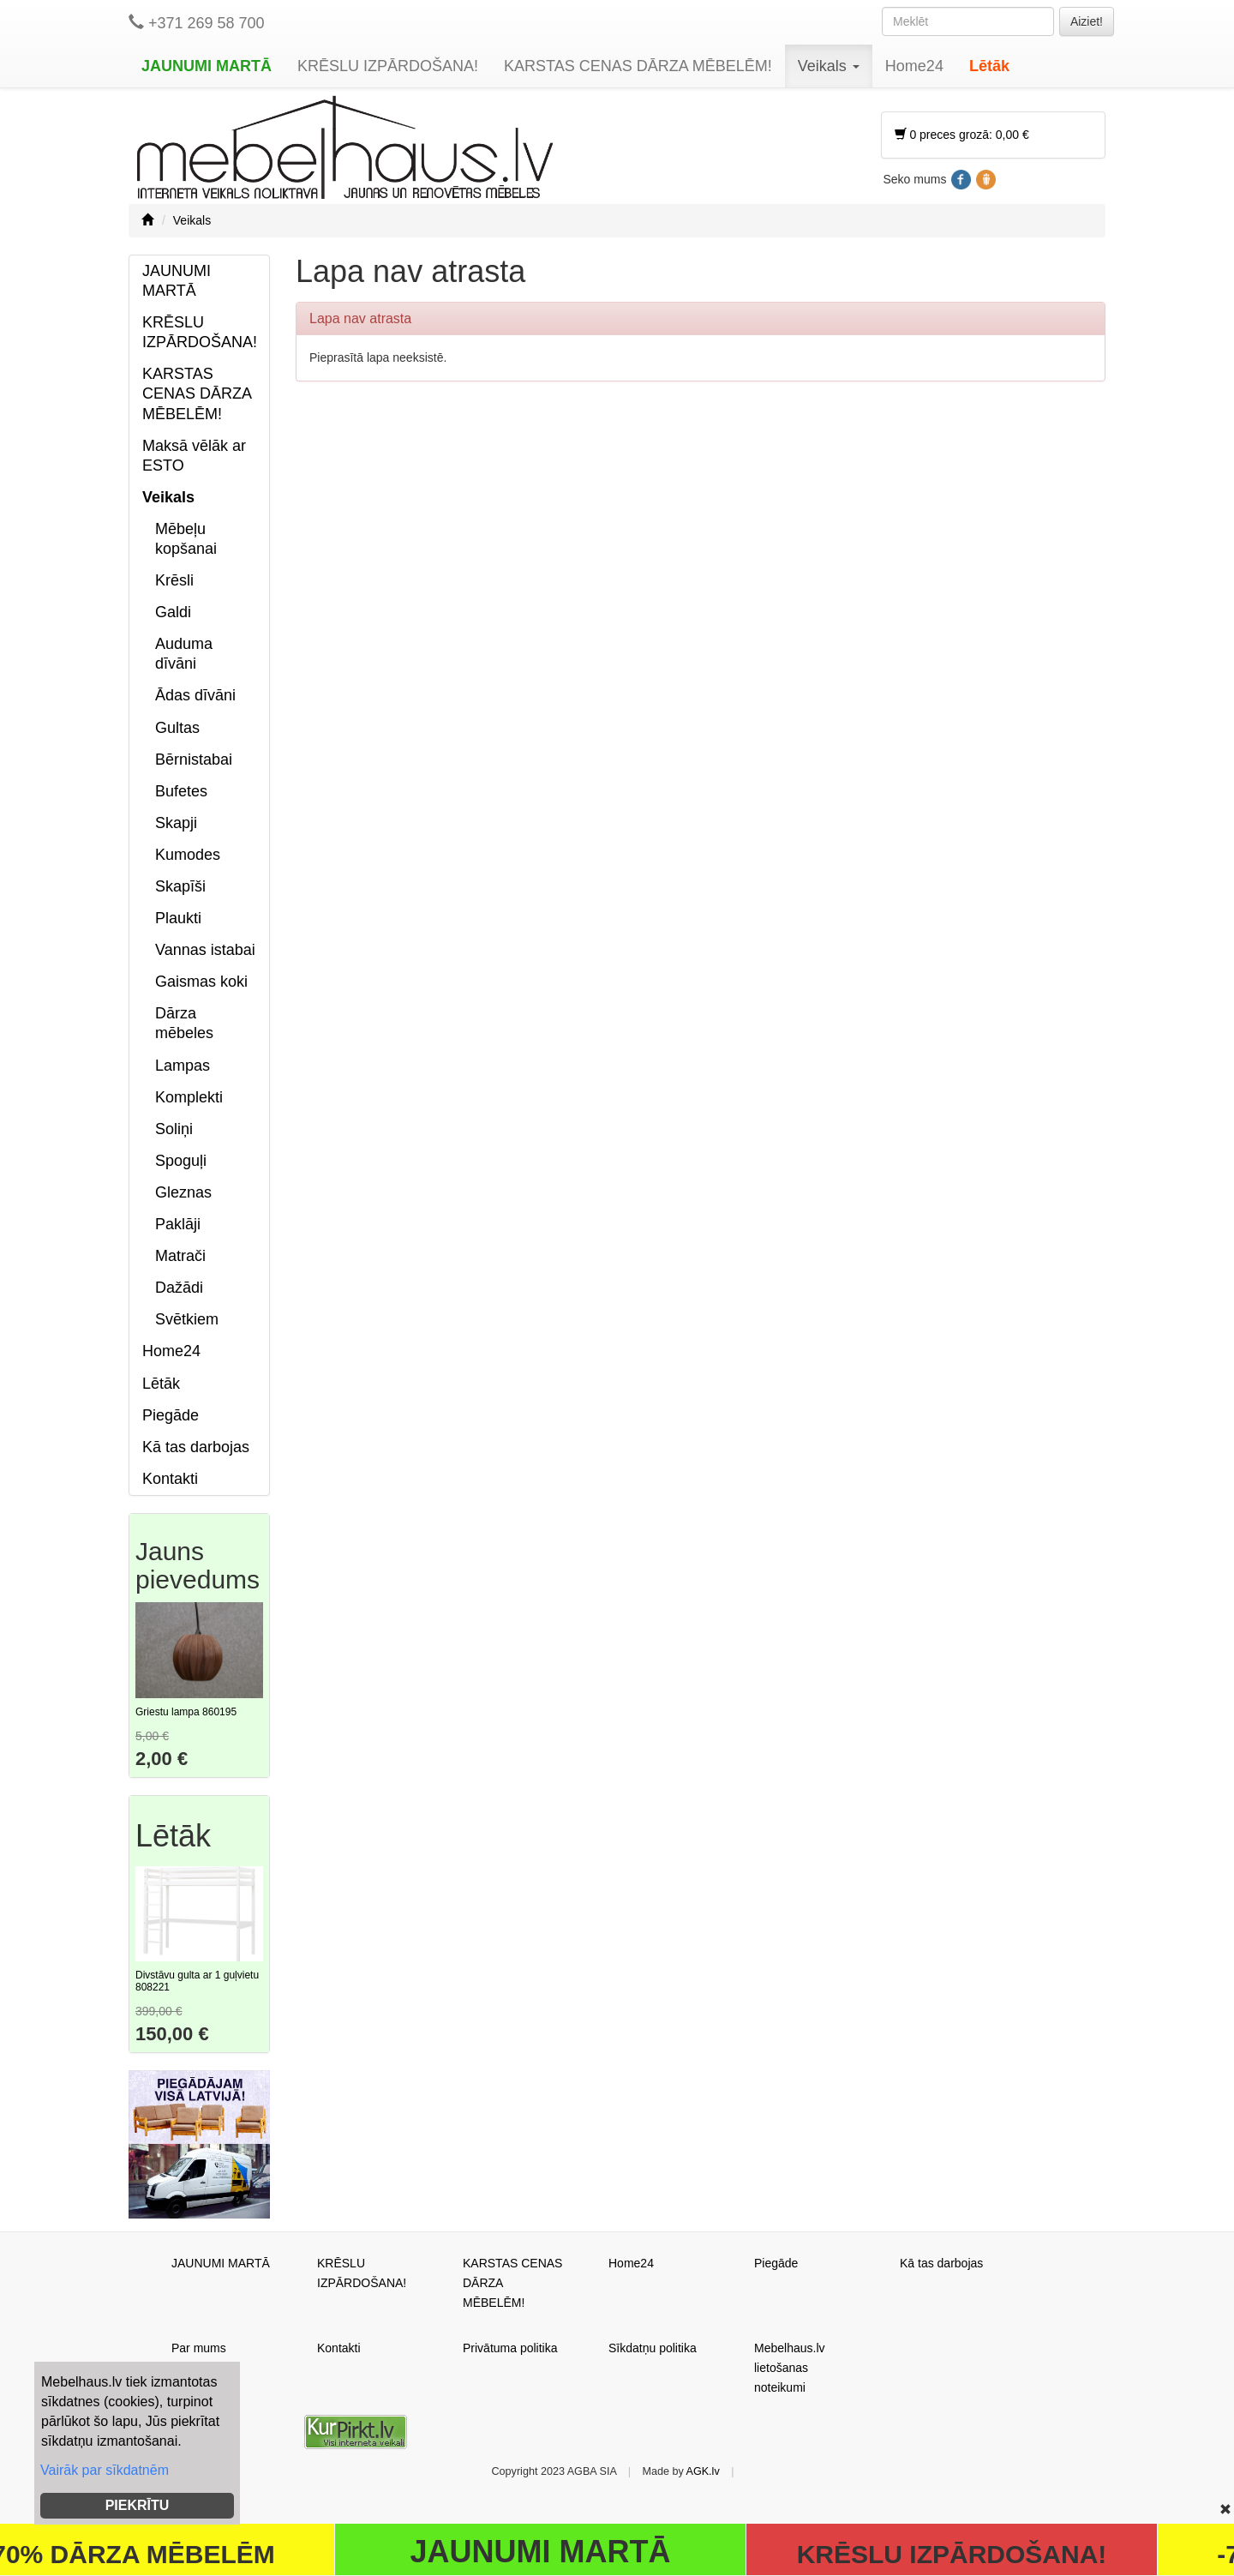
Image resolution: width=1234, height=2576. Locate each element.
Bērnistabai (193, 759)
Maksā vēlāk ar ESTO (194, 455)
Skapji (176, 823)
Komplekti (189, 1097)
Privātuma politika (510, 2348)
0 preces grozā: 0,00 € (962, 134)
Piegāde (170, 1415)
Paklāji (178, 1224)
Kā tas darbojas (195, 1447)
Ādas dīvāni (195, 695)
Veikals (829, 66)
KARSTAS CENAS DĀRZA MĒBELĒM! (638, 66)
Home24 (914, 66)
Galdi (173, 612)
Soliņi (174, 1129)
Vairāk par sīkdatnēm (104, 2470)
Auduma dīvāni (184, 653)
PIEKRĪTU (137, 2505)
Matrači (180, 1255)
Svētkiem (187, 1319)
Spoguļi (181, 1160)
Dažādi (179, 1287)
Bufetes (181, 791)
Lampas (182, 1065)
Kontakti (170, 1478)
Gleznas (183, 1192)
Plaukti (178, 918)
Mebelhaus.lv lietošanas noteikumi (789, 2367)
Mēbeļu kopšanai (186, 538)
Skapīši (180, 886)
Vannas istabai (205, 949)
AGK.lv (703, 2471)
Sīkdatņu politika (652, 2348)
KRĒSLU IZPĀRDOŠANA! (387, 66)
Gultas (177, 727)
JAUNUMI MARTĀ (206, 66)
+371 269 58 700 (197, 23)
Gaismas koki (201, 981)
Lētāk (989, 66)
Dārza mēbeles (184, 1023)
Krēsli (174, 580)
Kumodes (187, 854)
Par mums (198, 2348)
